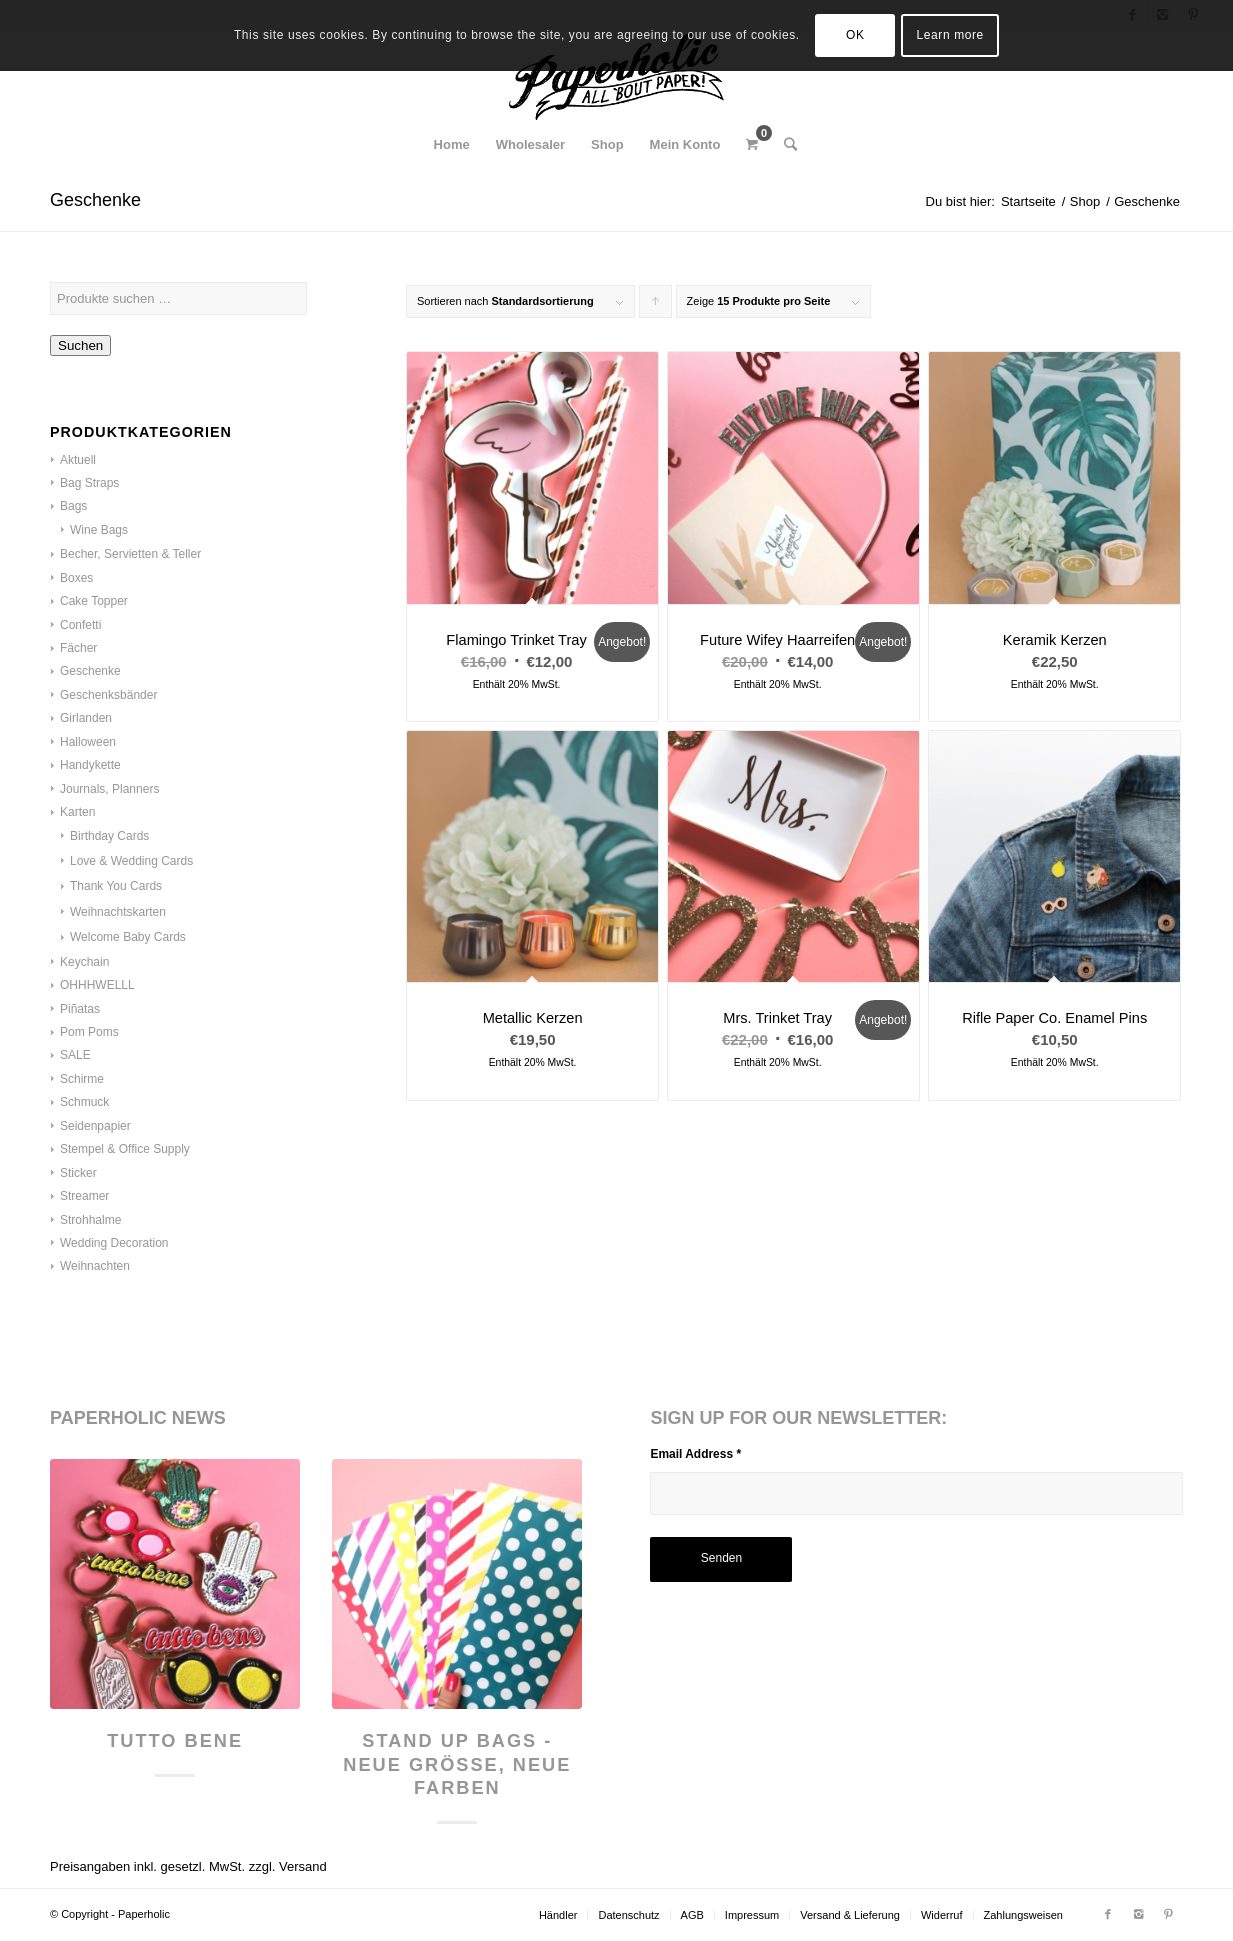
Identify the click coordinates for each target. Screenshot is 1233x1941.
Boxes (76, 578)
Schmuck (84, 1102)
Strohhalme (90, 1220)
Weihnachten (95, 1266)
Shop (1085, 201)
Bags (73, 506)
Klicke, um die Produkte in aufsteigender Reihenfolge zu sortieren (656, 306)
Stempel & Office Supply (125, 1149)
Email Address (695, 1454)
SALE (75, 1055)
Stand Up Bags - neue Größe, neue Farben (457, 1764)
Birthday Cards (109, 836)
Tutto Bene (175, 1741)
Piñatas (80, 1009)
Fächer (78, 648)
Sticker (78, 1173)
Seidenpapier (95, 1126)
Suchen (80, 345)
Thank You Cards (116, 886)
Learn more (950, 35)
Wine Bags (99, 530)
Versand (303, 1866)
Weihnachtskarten (118, 912)
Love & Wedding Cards (131, 861)
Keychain (84, 962)
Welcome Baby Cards (128, 937)
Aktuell (78, 460)
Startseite (1028, 201)
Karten (77, 812)
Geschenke (90, 671)
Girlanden (86, 718)
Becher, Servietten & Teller (130, 554)
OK (855, 35)
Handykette (90, 765)
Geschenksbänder (108, 695)
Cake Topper (94, 601)
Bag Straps (89, 483)
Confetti (80, 625)
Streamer (84, 1196)
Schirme (82, 1079)
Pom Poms (89, 1032)
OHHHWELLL (97, 985)
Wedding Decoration (114, 1243)
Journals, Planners (109, 789)
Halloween (88, 742)
